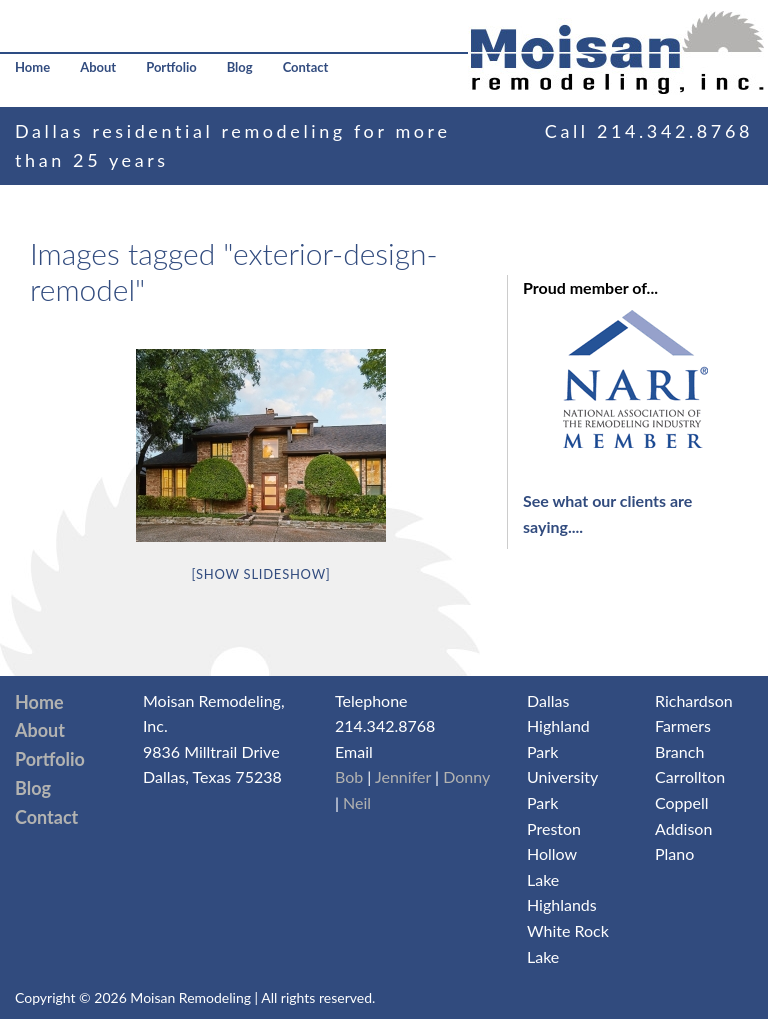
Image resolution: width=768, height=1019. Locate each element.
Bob (349, 776)
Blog (240, 67)
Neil (357, 802)
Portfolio (171, 67)
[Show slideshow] (260, 574)
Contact (306, 67)
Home (32, 67)
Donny (466, 776)
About (98, 67)
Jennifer (403, 776)
